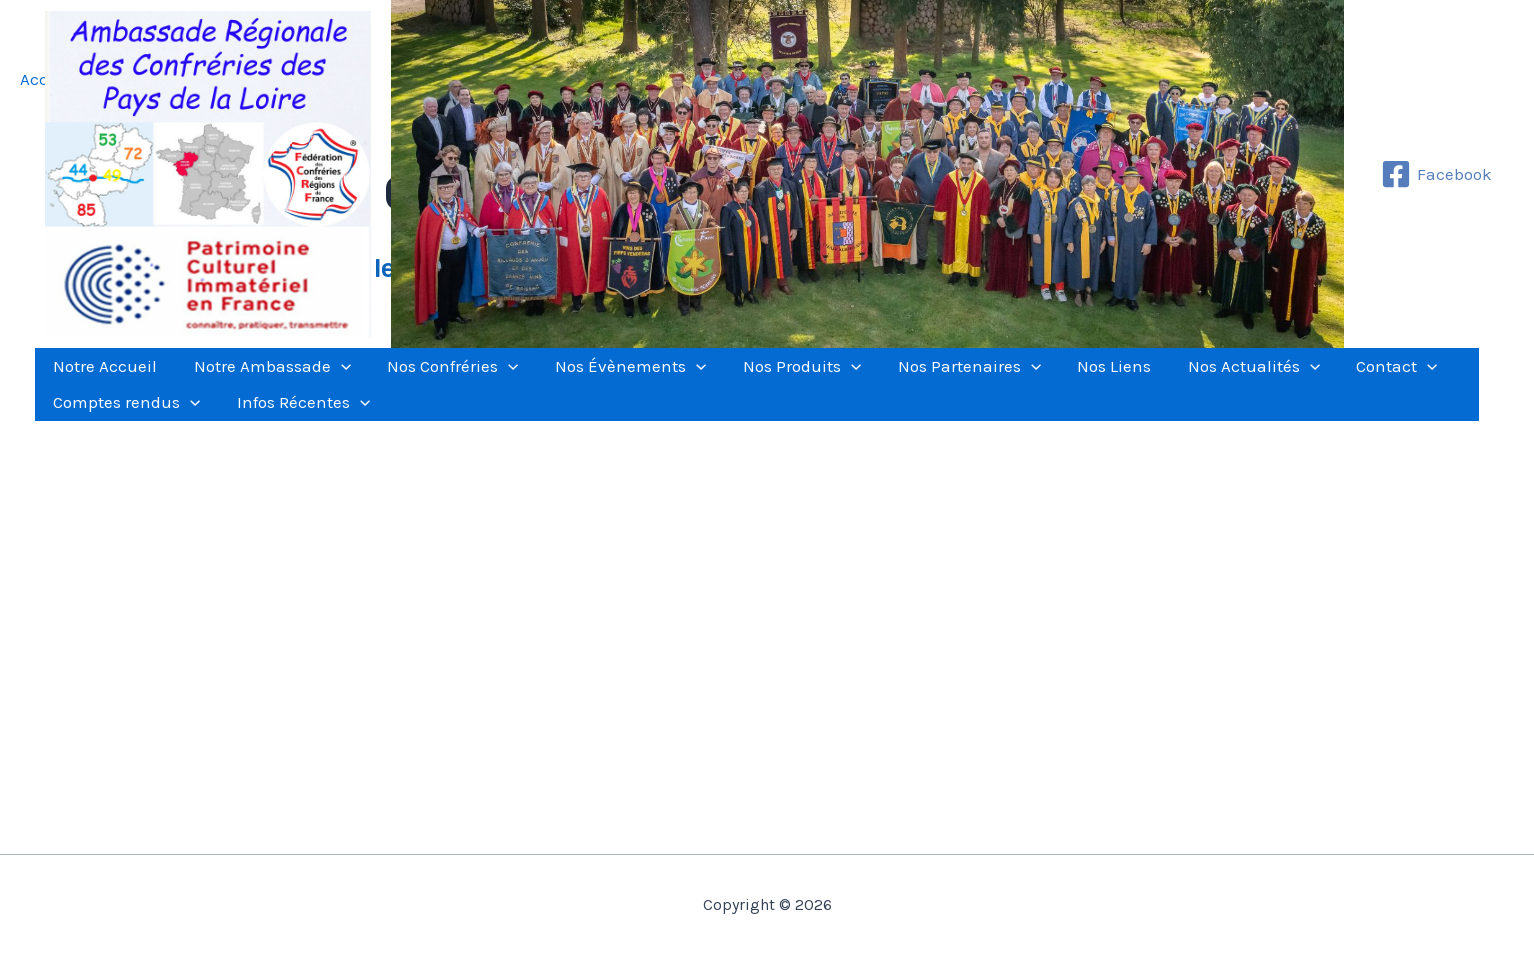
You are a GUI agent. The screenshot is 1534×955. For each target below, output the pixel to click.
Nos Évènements (593, 376)
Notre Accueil (100, 376)
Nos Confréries (426, 376)
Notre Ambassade (256, 376)
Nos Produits (755, 376)
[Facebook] (1436, 174)
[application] (325, 376)
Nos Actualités (1175, 376)
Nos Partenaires (911, 376)
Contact (1307, 376)
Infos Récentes (287, 432)
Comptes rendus (121, 432)
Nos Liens (1046, 376)
